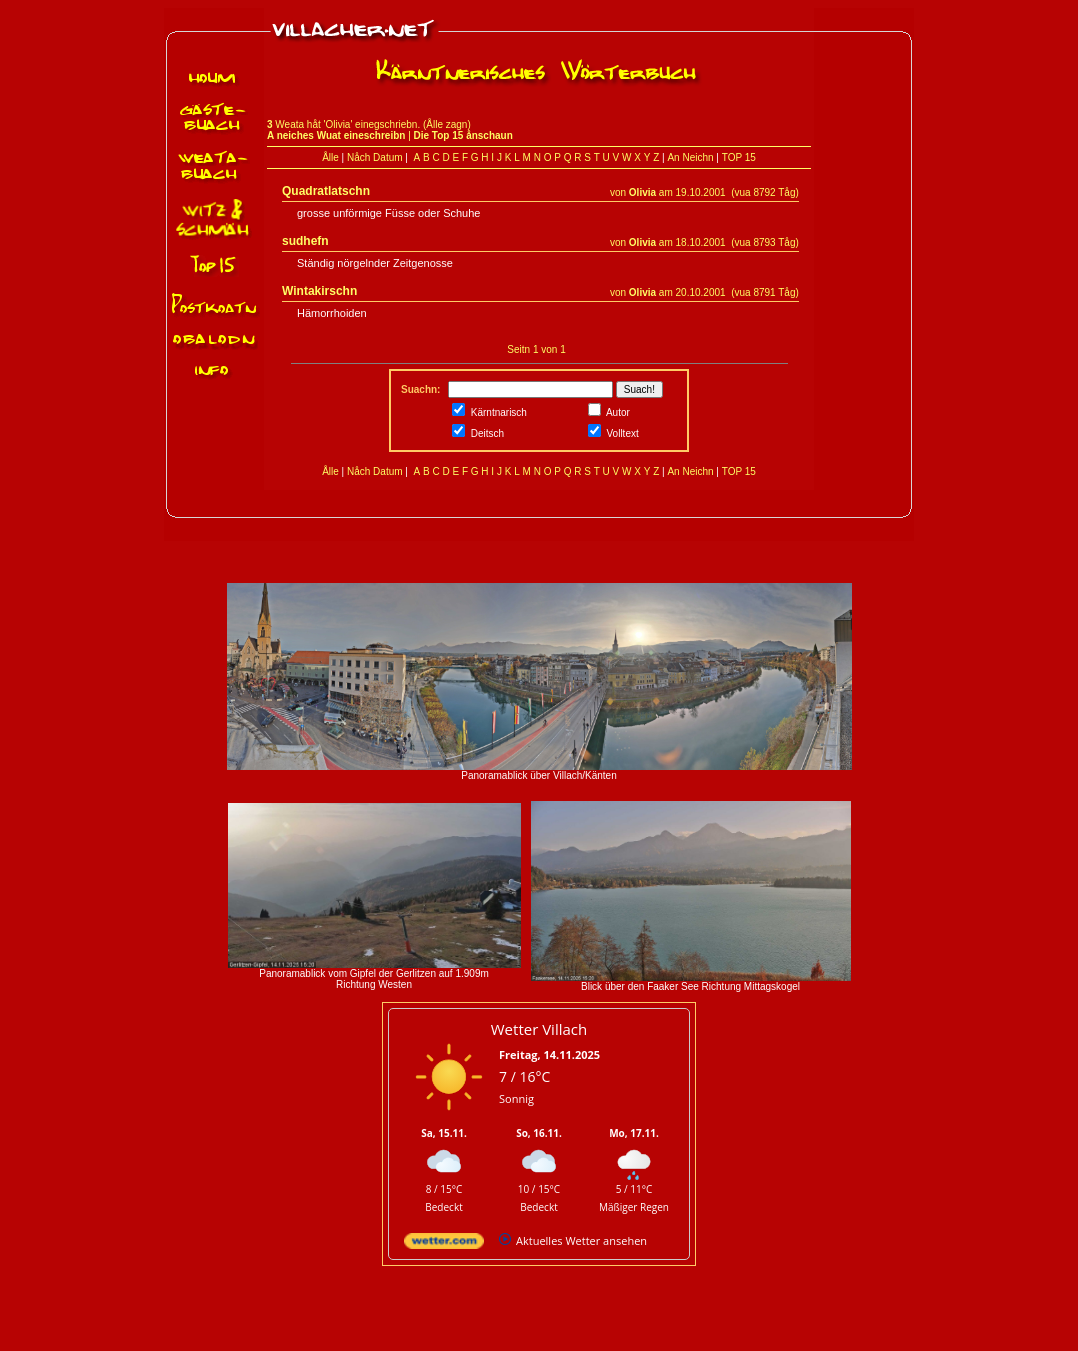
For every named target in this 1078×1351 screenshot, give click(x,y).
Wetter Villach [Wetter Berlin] (539, 1029)
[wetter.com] (444, 1244)
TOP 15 (739, 157)
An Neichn (690, 157)
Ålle (330, 157)
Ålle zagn (446, 124)
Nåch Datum (375, 157)
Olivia (642, 192)
